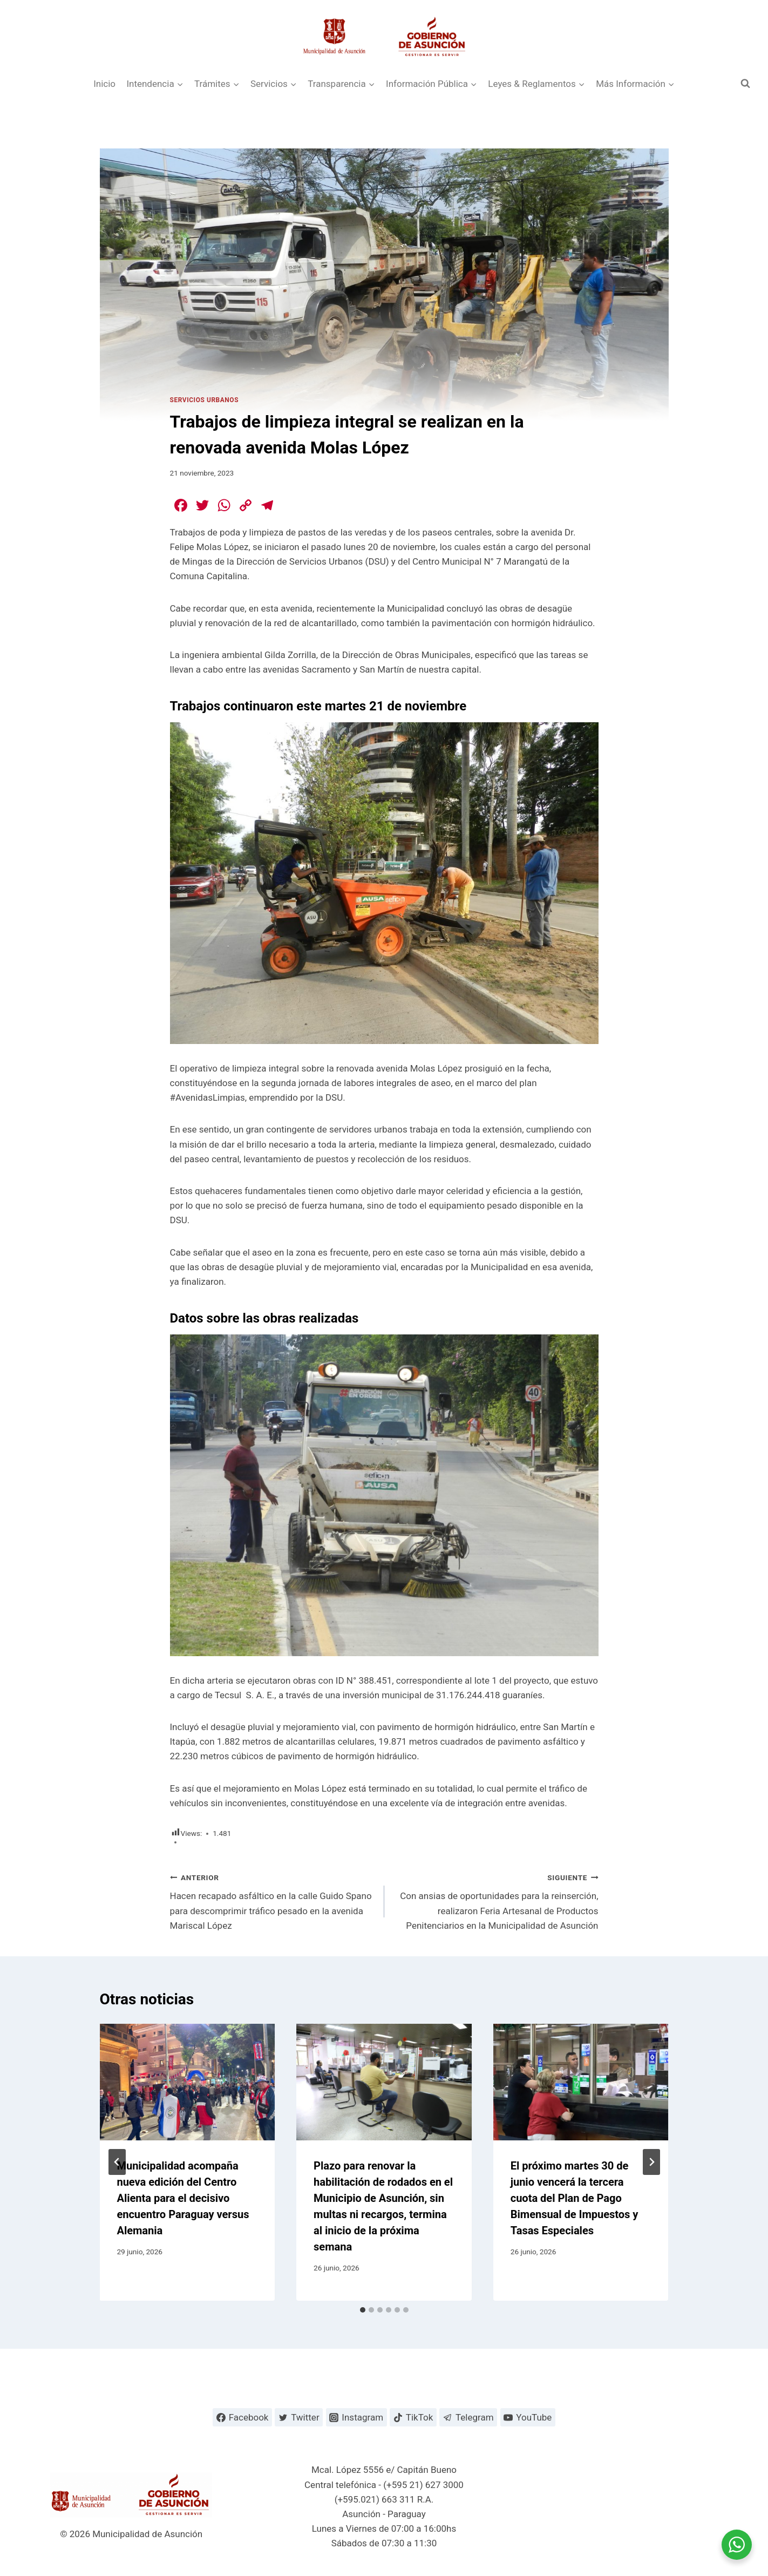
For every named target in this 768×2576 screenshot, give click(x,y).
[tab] (362, 2310)
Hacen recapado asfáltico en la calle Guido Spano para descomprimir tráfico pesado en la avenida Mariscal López (272, 1900)
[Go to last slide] (117, 2162)
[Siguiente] (651, 2162)
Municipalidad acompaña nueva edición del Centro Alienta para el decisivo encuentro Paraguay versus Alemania (183, 2198)
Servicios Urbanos (204, 400)
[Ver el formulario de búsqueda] (745, 83)
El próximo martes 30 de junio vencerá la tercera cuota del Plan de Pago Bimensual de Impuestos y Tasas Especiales (574, 2198)
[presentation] (187, 2082)
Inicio (104, 83)
